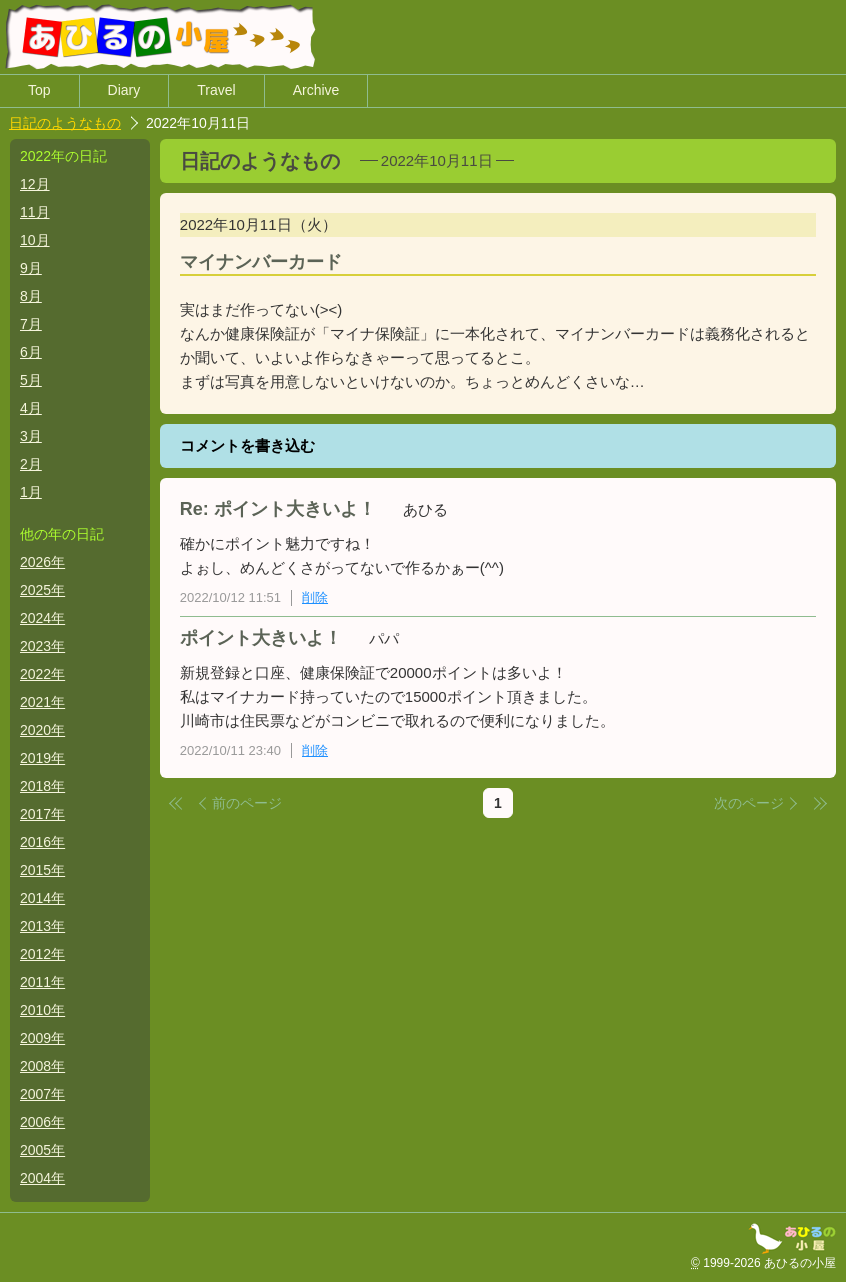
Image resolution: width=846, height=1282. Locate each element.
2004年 (42, 1178)
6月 (31, 352)
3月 (31, 436)
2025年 (42, 590)
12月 (35, 184)
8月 (31, 296)
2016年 (42, 842)
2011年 (42, 982)
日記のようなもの (65, 123)
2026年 (42, 562)
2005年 (42, 1150)
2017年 (42, 814)
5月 (31, 380)
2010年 (42, 1010)
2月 (31, 464)
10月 (35, 240)
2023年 (42, 646)
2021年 (42, 702)
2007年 (42, 1094)
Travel (216, 91)
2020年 (42, 730)
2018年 (42, 786)
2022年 (42, 674)
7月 (31, 324)
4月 (31, 408)
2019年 (42, 758)
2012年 (42, 954)
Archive (316, 91)
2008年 (42, 1066)
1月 (31, 492)
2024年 (42, 618)
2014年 (42, 898)
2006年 (42, 1122)
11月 (35, 212)
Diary (124, 91)
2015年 (42, 870)
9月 (31, 268)
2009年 (42, 1038)
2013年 (42, 926)
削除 (315, 597)
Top (39, 91)
